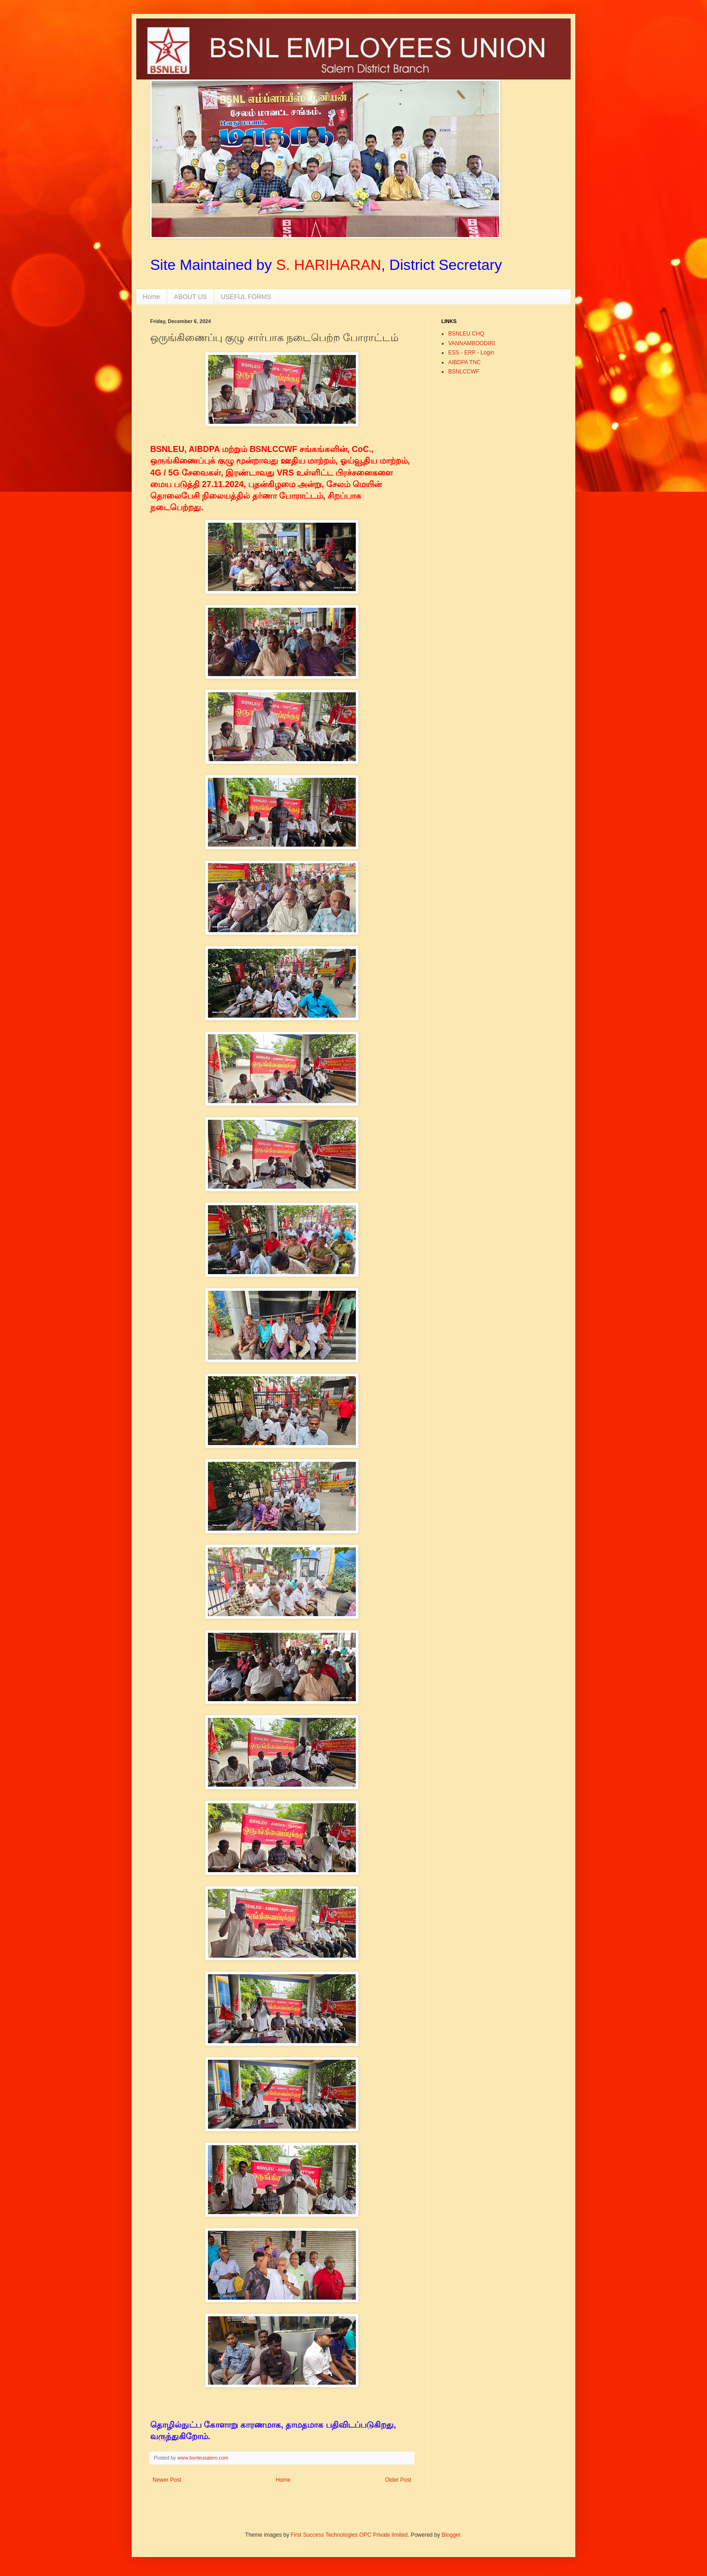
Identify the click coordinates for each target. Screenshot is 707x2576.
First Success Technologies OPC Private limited (349, 2535)
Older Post (398, 2480)
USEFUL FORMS (246, 296)
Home (151, 296)
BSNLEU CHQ (466, 333)
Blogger (451, 2535)
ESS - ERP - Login (471, 352)
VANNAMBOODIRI (471, 343)
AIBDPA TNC (464, 362)
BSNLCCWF (463, 371)
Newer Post (166, 2480)
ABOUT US (190, 296)
